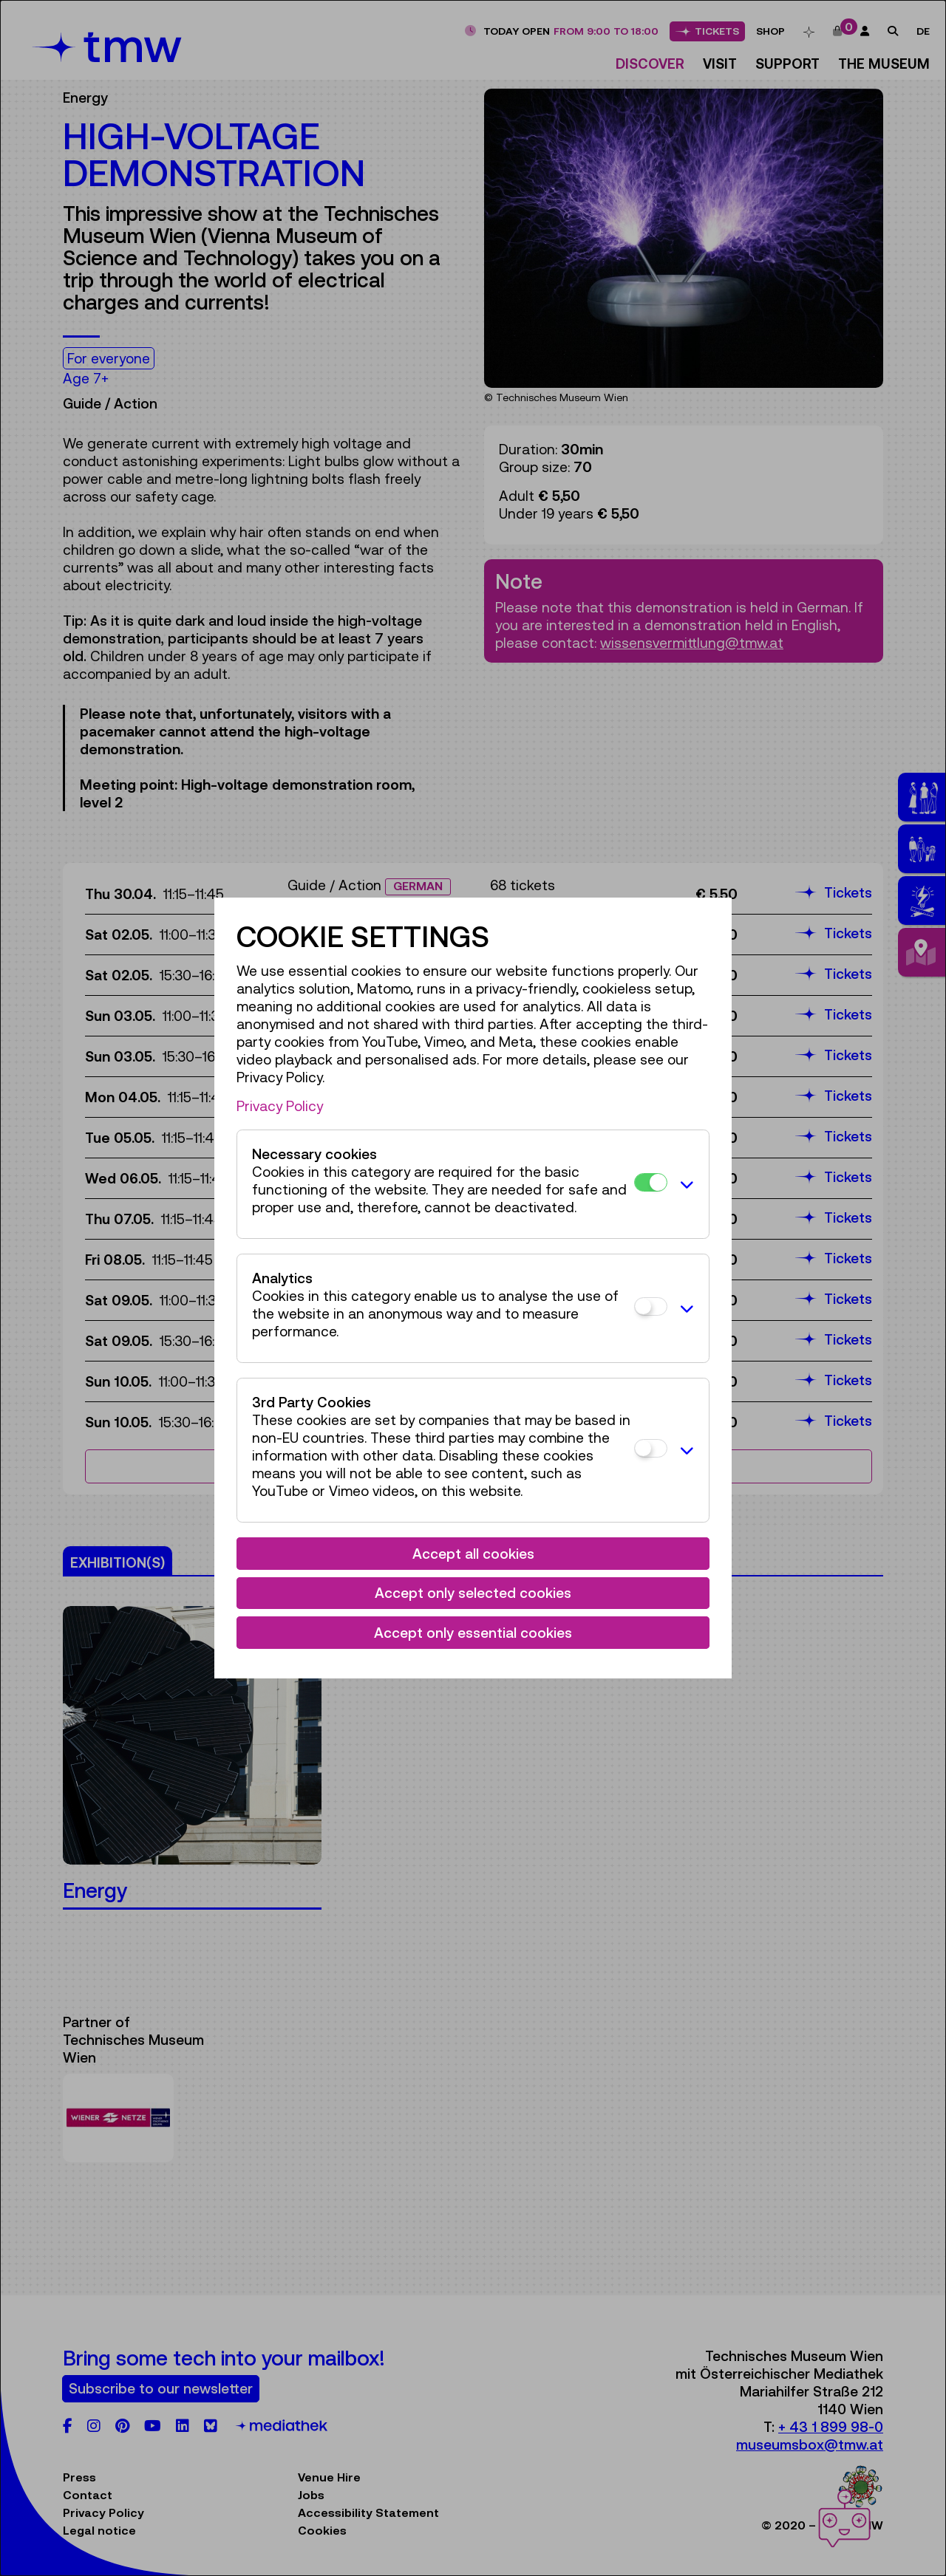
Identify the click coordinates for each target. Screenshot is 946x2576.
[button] (684, 1184)
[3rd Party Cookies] (650, 1448)
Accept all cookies (473, 1553)
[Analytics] (650, 1306)
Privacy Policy (279, 1106)
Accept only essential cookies (473, 1632)
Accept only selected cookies (473, 1593)
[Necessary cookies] (650, 1182)
